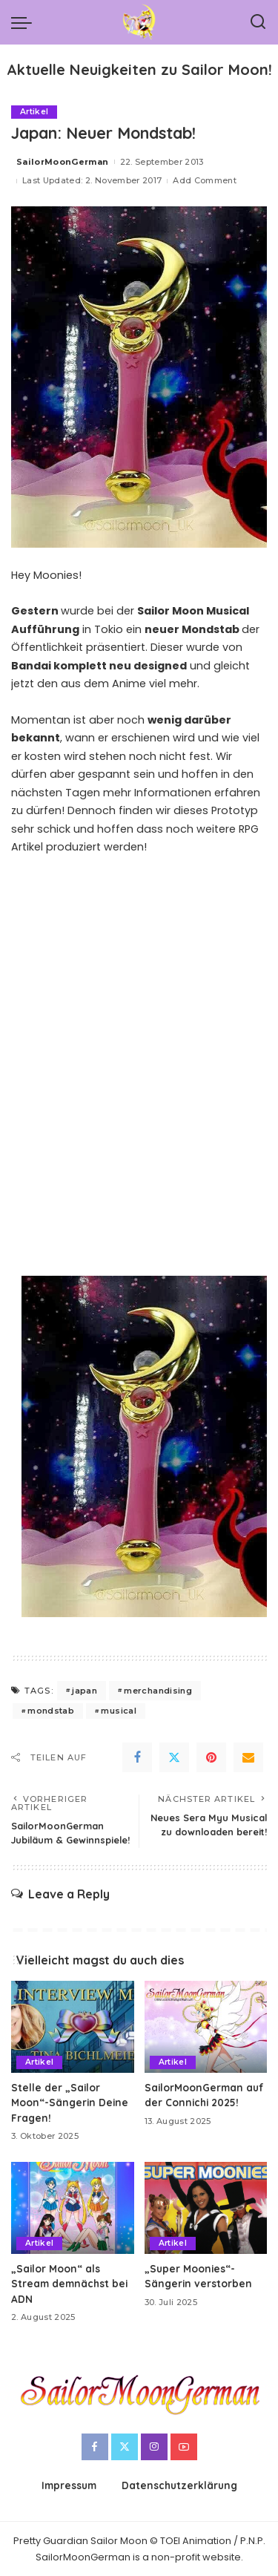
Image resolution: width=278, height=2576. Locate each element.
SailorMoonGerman (62, 162)
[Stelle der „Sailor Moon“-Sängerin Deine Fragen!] (72, 2027)
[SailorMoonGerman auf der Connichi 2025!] (206, 2027)
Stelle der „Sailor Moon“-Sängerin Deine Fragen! (69, 2102)
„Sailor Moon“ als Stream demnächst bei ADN (69, 2283)
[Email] (248, 1757)
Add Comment (204, 180)
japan (84, 1690)
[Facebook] (137, 1757)
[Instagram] (154, 2447)
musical (118, 1710)
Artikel (34, 112)
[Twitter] (174, 1757)
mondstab (50, 1710)
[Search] (258, 22)
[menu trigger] (25, 22)
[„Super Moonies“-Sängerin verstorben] (206, 2208)
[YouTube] (184, 2447)
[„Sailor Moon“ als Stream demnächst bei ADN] (72, 2208)
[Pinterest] (211, 1757)
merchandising (157, 1690)
